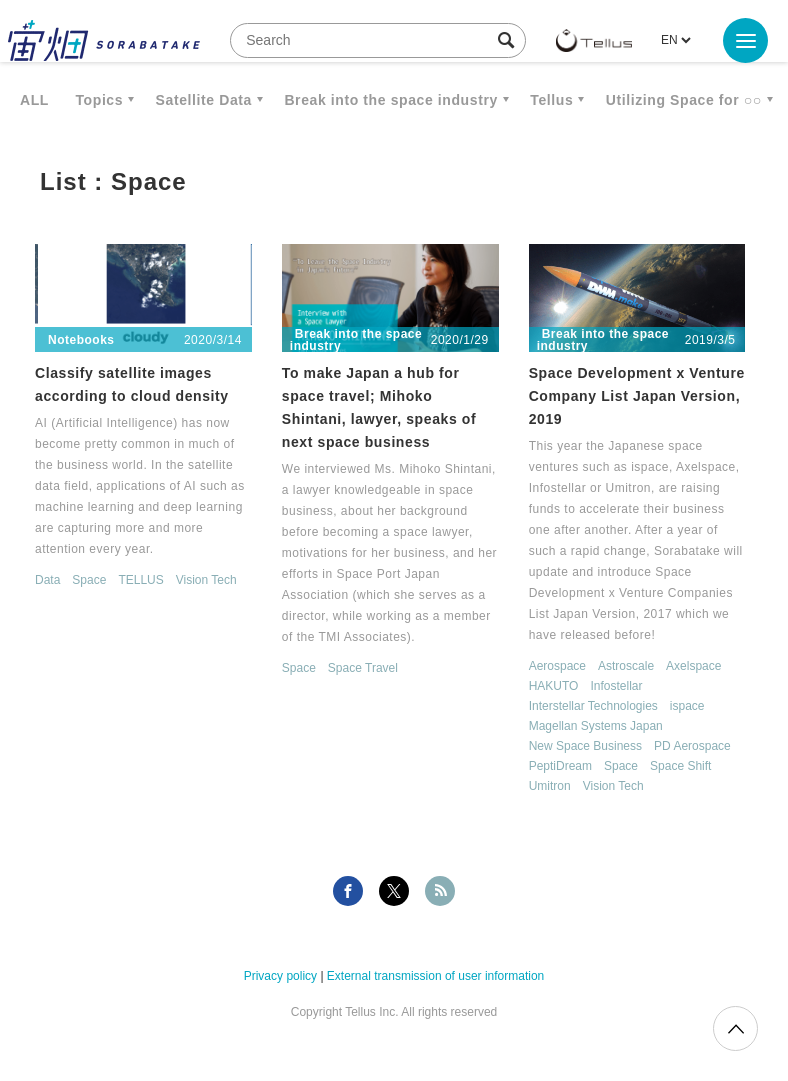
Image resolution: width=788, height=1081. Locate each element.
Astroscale (626, 666)
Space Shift (680, 766)
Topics (99, 100)
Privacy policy (280, 976)
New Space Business (585, 746)
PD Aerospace (692, 746)
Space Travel (363, 668)
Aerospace (557, 666)
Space (89, 580)
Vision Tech (206, 580)
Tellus (551, 100)
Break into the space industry (390, 100)
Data (47, 580)
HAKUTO (554, 686)
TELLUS (140, 580)
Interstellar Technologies (593, 706)
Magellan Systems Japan (596, 726)
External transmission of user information (435, 976)
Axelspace (693, 666)
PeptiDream (560, 766)
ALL (34, 100)
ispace (687, 706)
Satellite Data (204, 100)
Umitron (550, 786)
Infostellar (616, 686)
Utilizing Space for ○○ (684, 100)
